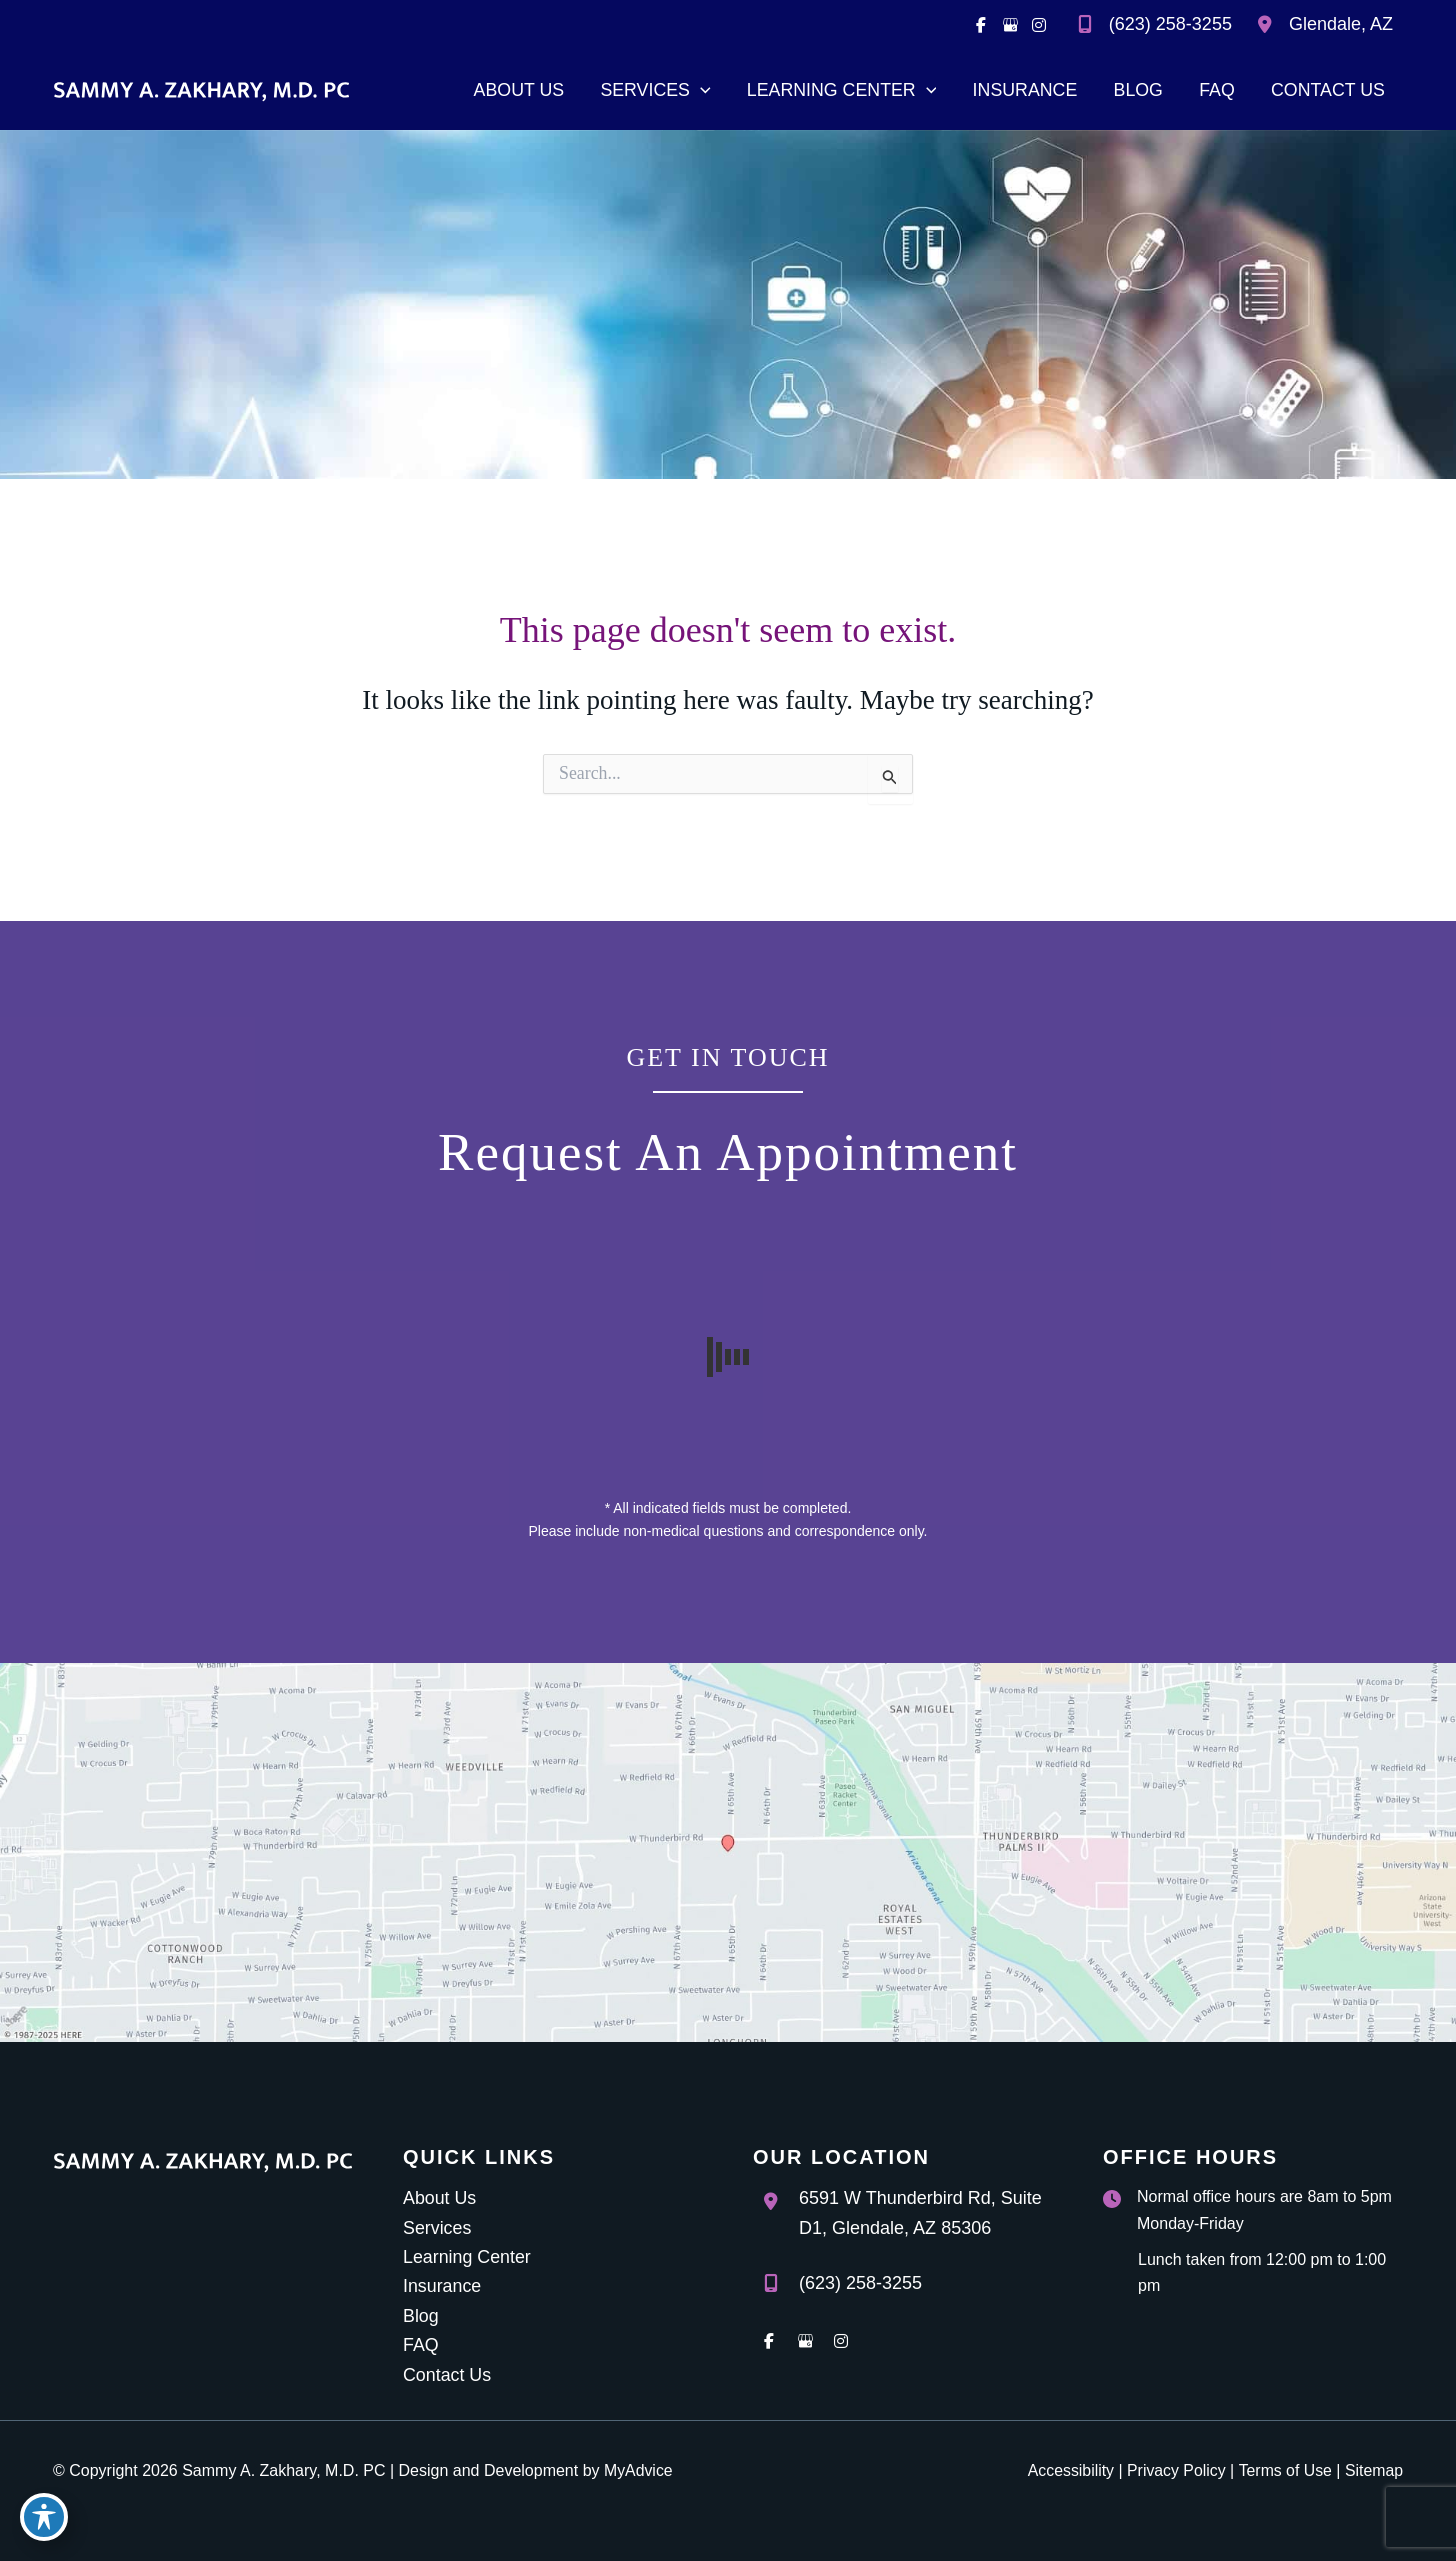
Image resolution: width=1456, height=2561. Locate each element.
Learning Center (467, 2256)
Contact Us (447, 2375)
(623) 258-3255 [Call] (1170, 24)
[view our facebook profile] (981, 25)
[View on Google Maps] (728, 1850)
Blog (421, 2315)
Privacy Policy (1175, 2470)
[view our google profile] (1010, 25)
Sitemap (1373, 2470)
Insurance (442, 2286)
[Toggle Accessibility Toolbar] (44, 2517)
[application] (695, 90)
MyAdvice (638, 2470)
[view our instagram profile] (1039, 25)
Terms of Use (1284, 2470)
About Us (440, 2197)
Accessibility (1067, 2470)
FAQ (421, 2345)
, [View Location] (1341, 24)
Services (437, 2226)
